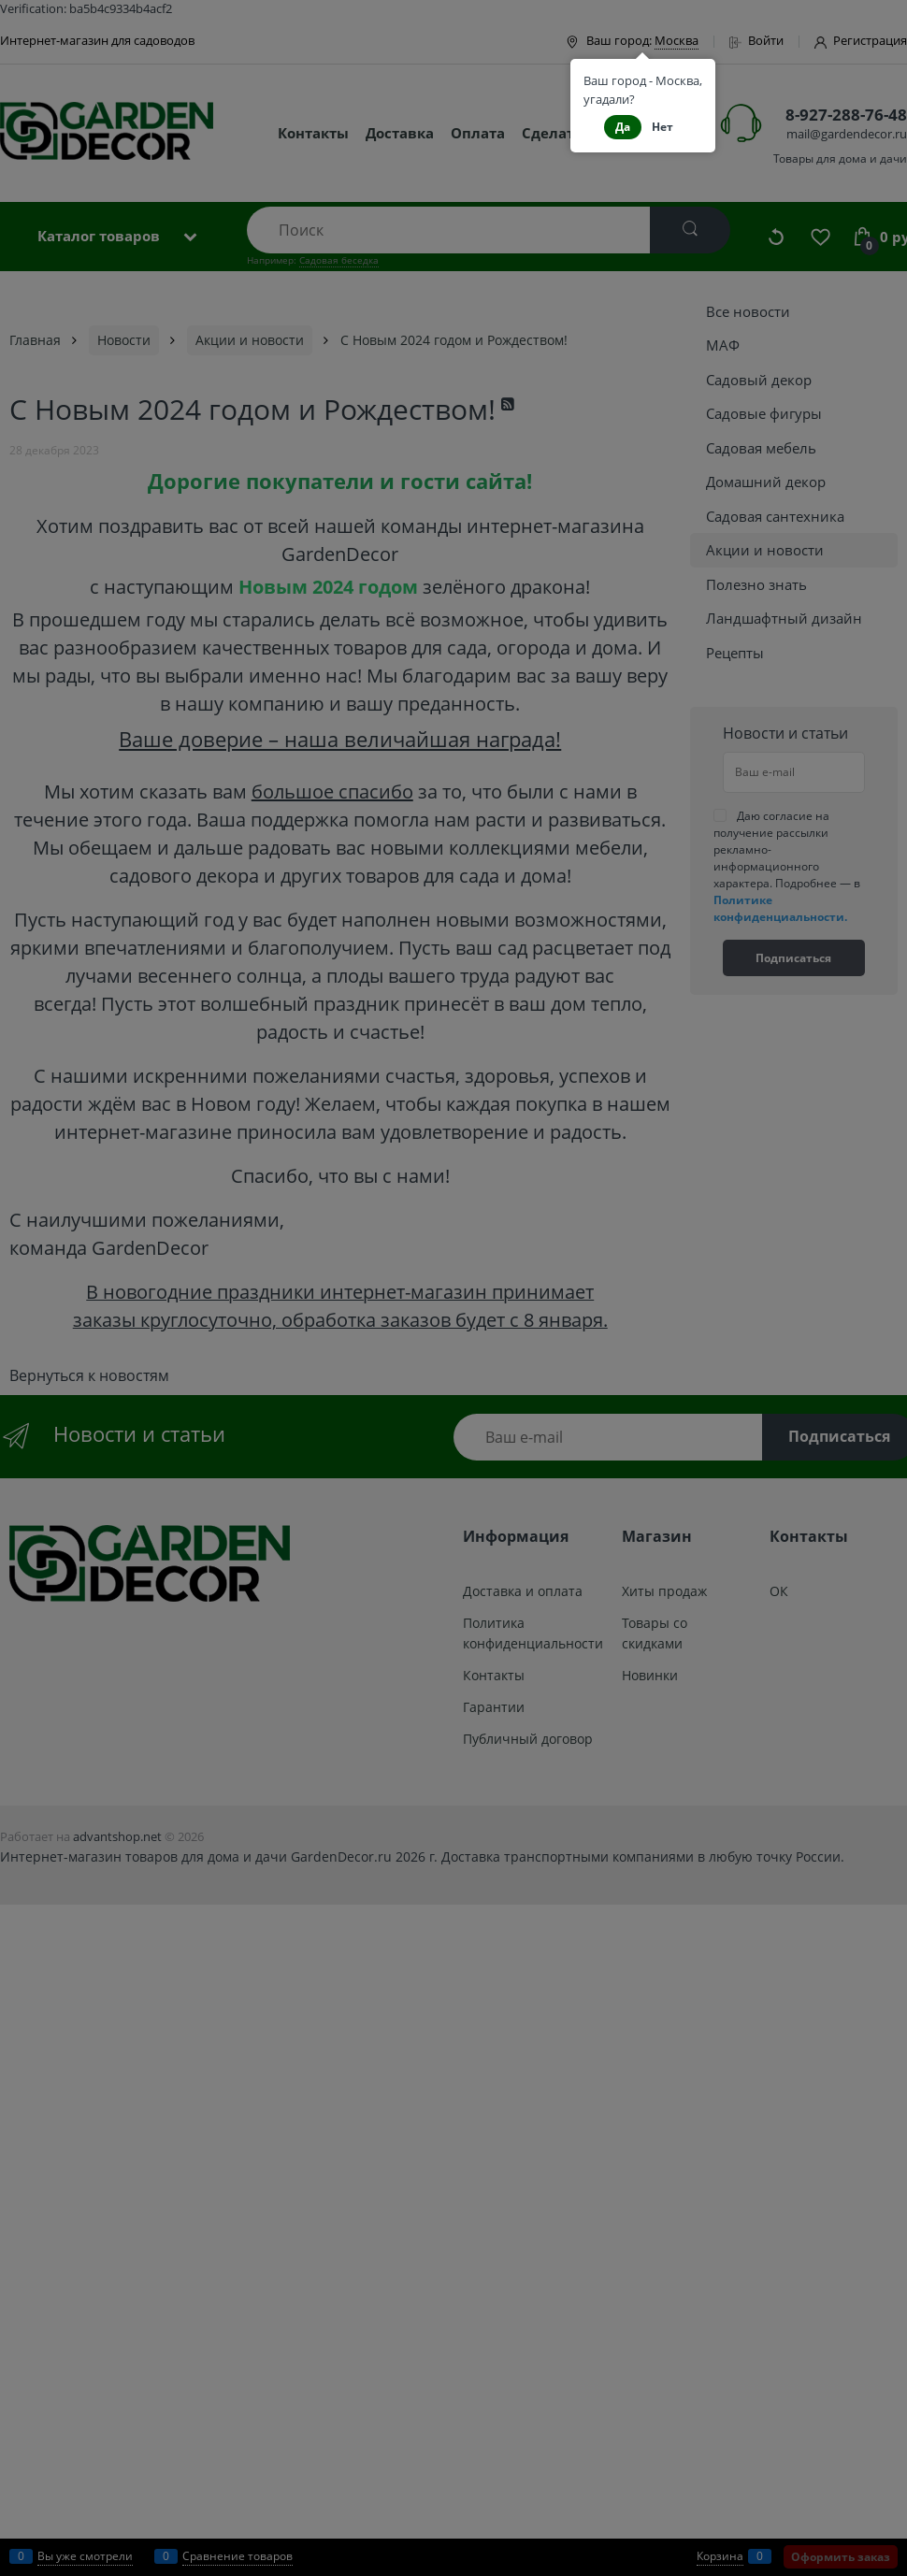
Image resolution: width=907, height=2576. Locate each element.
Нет (662, 127)
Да (622, 127)
